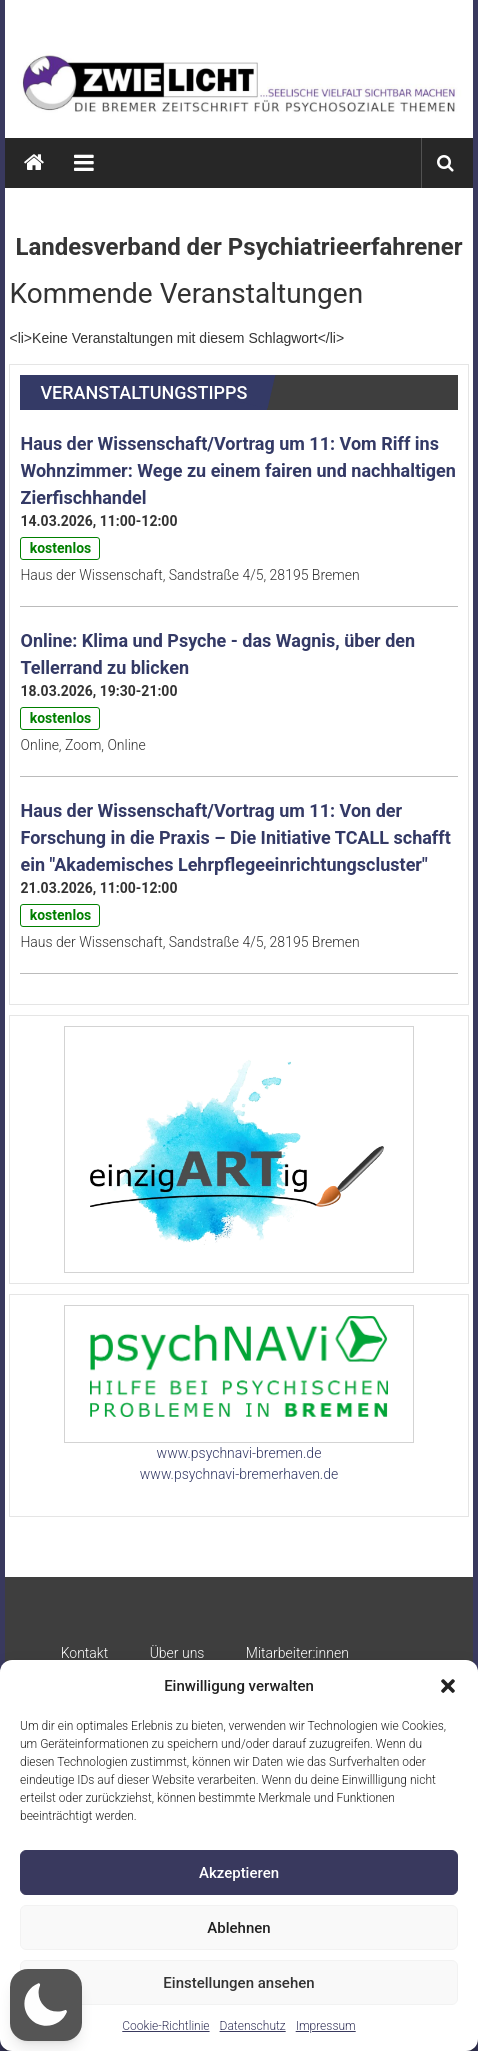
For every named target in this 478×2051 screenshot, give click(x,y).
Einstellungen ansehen (238, 1983)
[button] (448, 1686)
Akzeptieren (239, 1873)
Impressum (326, 2026)
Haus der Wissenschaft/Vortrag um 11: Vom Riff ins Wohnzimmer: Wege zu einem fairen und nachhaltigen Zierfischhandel (237, 470)
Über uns (177, 1653)
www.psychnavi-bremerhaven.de (239, 1474)
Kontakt (85, 1653)
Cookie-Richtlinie (165, 2026)
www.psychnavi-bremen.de (239, 1453)
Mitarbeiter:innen (297, 1653)
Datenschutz (253, 2026)
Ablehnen (238, 1928)
